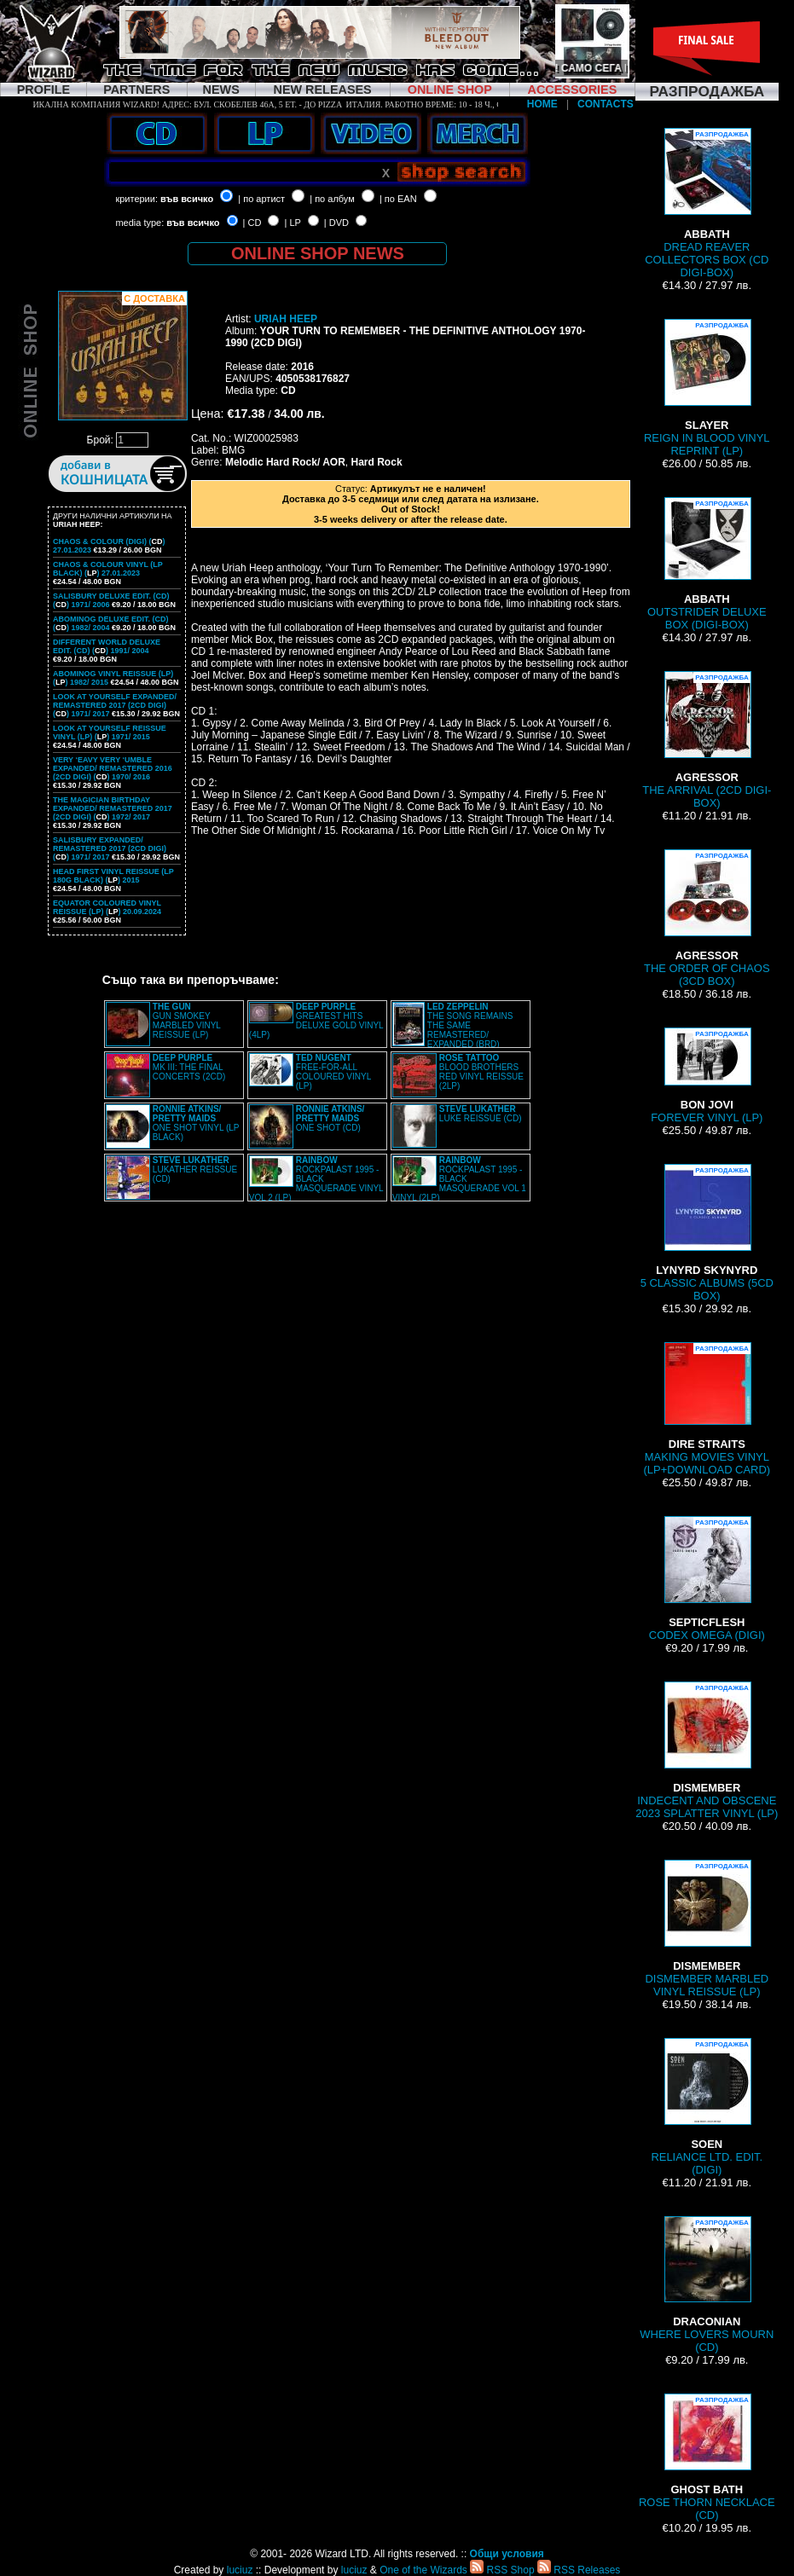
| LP (293, 222)
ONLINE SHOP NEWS (317, 253)
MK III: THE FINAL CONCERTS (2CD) (189, 1067)
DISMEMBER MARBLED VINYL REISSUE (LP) (706, 1929)
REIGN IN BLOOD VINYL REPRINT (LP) (707, 388)
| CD (252, 222)
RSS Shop (502, 2570)
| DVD (336, 222)
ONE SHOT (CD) (330, 1118)
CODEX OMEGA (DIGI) (707, 1578)
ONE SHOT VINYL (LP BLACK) (196, 1123)
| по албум (332, 199)
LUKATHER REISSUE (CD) (195, 1169)
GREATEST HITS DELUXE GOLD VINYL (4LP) (316, 1020)
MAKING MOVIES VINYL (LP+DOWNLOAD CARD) (706, 1409)
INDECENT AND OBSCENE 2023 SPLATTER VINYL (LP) (706, 1751)
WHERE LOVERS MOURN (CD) (707, 2284)
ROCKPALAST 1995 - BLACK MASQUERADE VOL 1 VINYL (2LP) (459, 1178)
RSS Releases (578, 2570)
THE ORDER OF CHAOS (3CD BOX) (707, 918)
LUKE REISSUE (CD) (480, 1113)
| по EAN (398, 199)
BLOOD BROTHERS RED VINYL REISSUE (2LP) (481, 1072)
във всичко (186, 199)
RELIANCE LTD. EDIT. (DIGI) (706, 2107)
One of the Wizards (423, 2570)
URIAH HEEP (285, 319)
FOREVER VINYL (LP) (706, 1076)
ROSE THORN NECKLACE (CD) (707, 2457)
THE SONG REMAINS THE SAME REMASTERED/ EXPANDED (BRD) (470, 1025)
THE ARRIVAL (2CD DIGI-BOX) (706, 740)
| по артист (261, 199)
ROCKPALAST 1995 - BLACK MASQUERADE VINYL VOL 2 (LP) (316, 1178)
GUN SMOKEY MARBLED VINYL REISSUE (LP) (187, 1020)
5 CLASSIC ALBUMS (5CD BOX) (707, 1233)
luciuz (240, 2570)
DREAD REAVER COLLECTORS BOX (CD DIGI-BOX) (706, 203)
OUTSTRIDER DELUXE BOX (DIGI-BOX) (707, 564)
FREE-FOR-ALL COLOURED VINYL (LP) (333, 1072)
